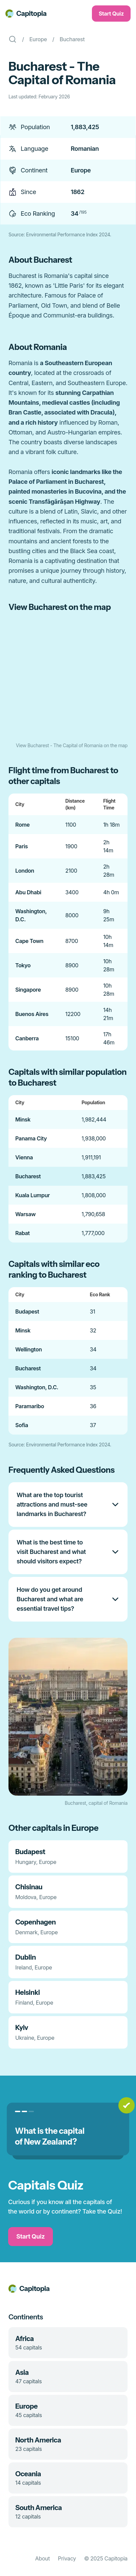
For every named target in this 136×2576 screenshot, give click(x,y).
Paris (21, 846)
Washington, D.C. (36, 1387)
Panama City (31, 1138)
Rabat (22, 1233)
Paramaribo (29, 1406)
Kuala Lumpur (32, 1195)
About (42, 2558)
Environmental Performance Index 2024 (68, 234)
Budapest (27, 1311)
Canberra (27, 1038)
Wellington (28, 1349)
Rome (22, 824)
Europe (38, 39)
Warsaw (25, 1214)
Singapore (28, 989)
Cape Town (29, 941)
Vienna (24, 1157)
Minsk (23, 1119)
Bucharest (72, 39)
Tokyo (23, 965)
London (24, 870)
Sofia (21, 1425)
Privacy (67, 2558)
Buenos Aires (31, 1014)
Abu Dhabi (28, 892)
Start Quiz (111, 13)
